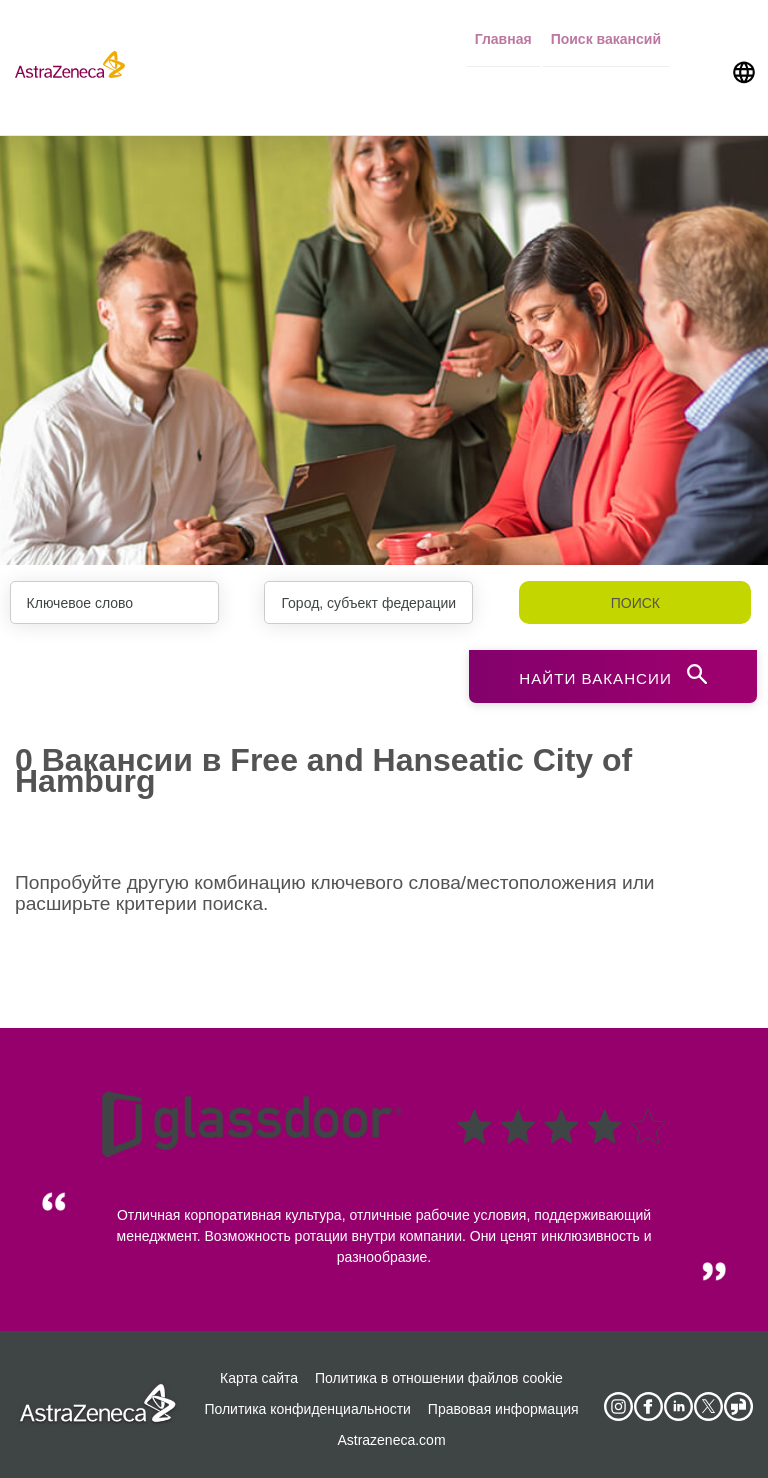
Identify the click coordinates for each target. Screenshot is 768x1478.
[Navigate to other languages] (744, 32)
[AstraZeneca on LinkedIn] (678, 1404)
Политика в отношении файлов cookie (439, 1375)
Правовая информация (503, 1406)
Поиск (635, 603)
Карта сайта (259, 1375)
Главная (503, 31)
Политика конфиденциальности (307, 1406)
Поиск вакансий (606, 31)
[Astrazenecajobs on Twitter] (708, 1404)
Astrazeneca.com (391, 1437)
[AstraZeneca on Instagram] (618, 1404)
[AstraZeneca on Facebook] (648, 1404)
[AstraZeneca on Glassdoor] (738, 1404)
